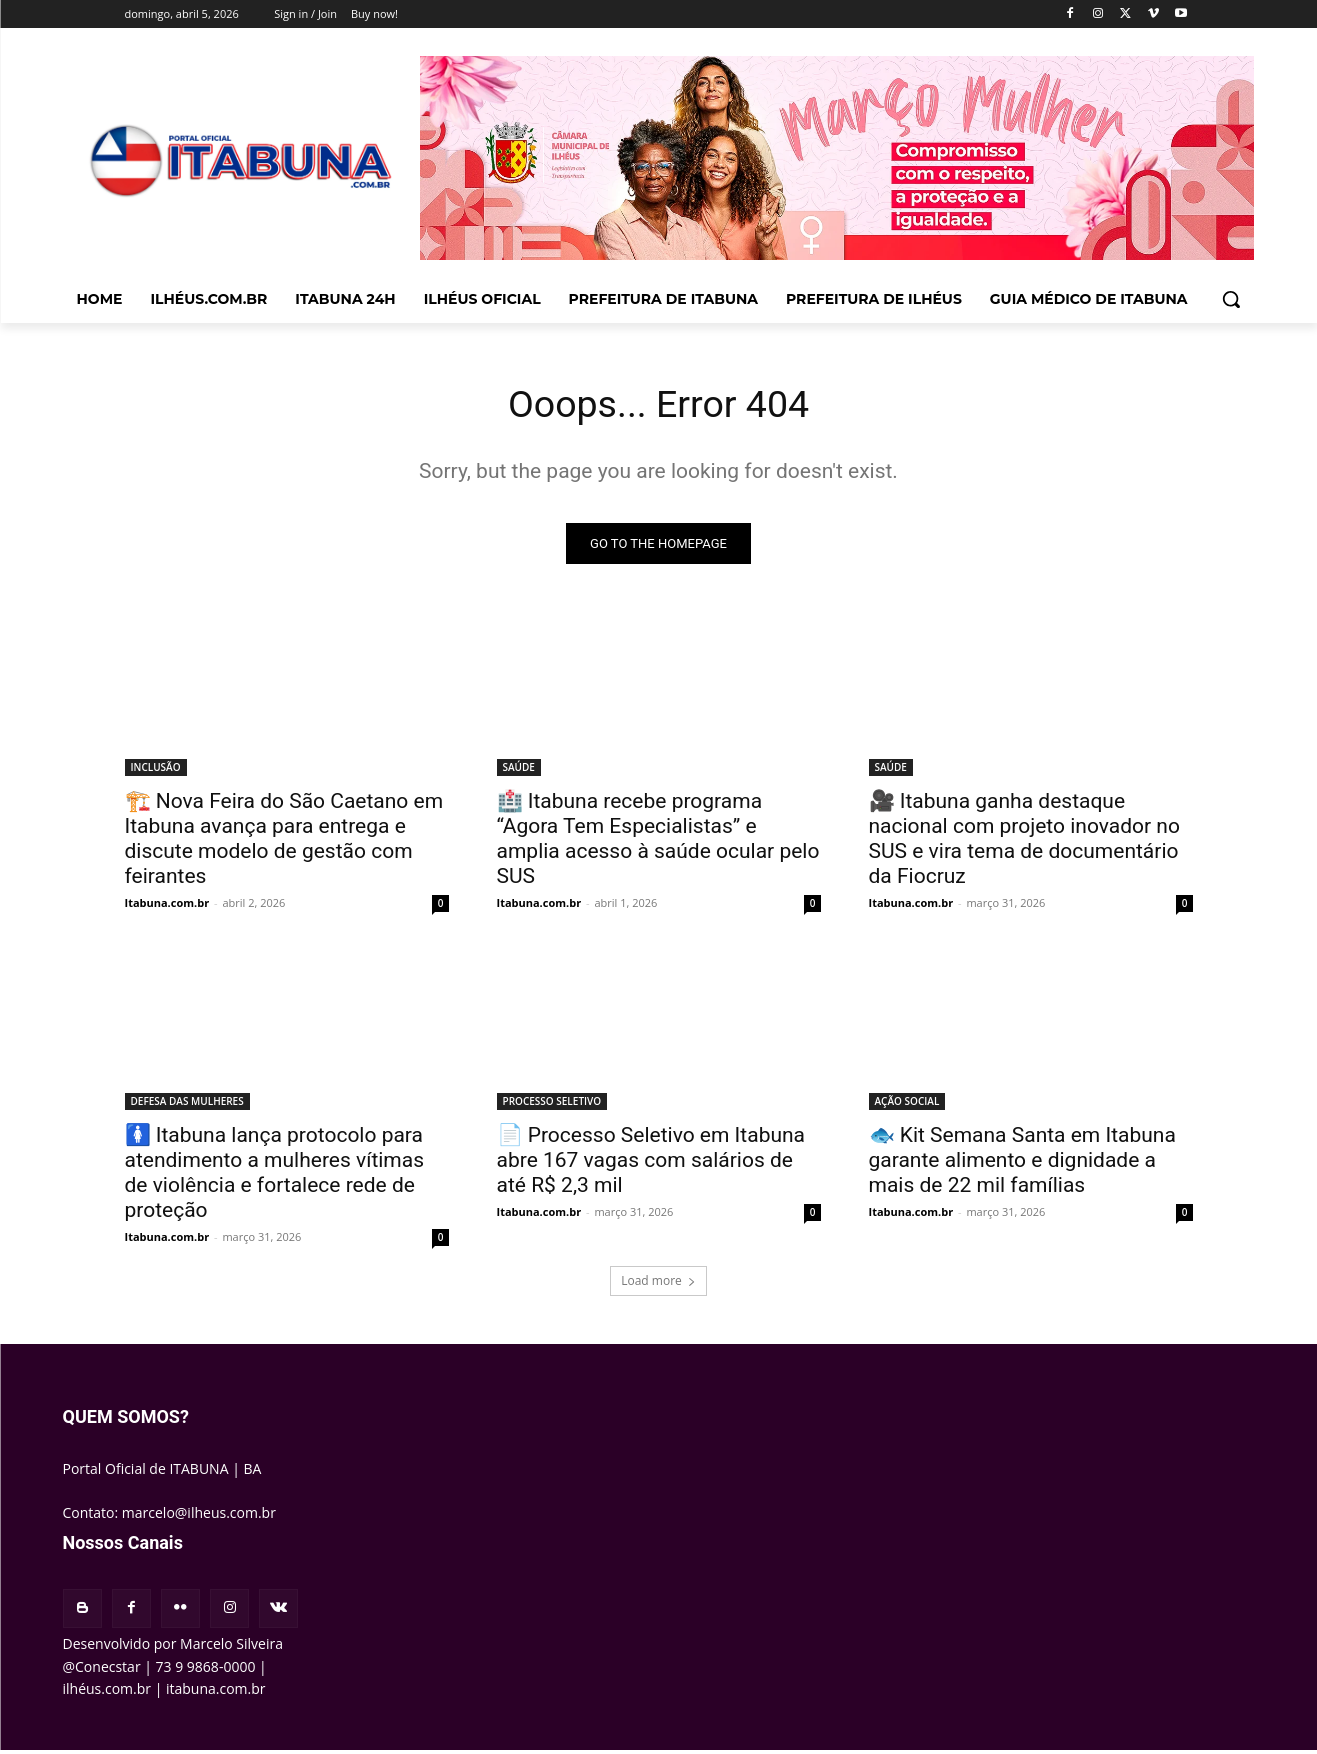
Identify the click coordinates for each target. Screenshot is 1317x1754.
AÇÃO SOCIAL (907, 1105)
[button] (1231, 299)
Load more (658, 1284)
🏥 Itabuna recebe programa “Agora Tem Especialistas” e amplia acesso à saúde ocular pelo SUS (658, 842)
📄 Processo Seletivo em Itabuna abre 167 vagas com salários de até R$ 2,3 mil (651, 1164)
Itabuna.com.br (167, 906)
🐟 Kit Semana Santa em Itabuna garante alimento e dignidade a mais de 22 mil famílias (1022, 1164)
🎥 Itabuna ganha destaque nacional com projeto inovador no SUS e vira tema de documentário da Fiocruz (1024, 842)
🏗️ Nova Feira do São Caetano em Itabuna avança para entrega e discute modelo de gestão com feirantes (284, 842)
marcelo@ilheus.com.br (199, 1515)
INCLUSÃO (156, 771)
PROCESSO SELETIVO (552, 1105)
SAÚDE (519, 771)
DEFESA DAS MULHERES (187, 1105)
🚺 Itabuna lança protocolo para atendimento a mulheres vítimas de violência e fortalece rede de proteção (275, 1176)
